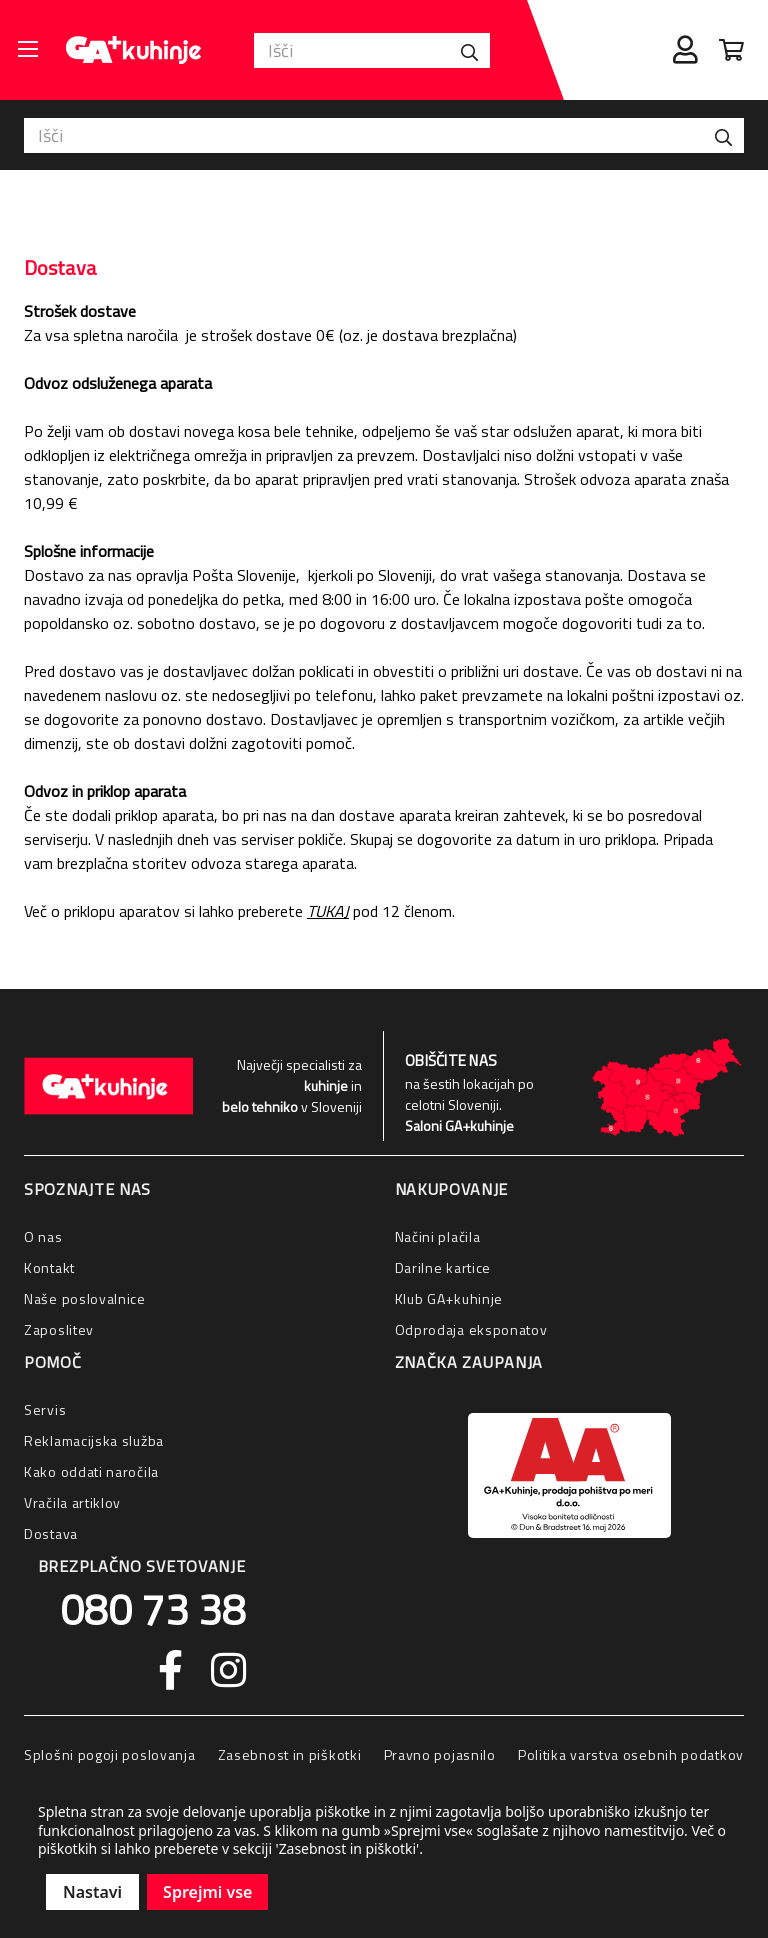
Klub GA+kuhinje (449, 1298)
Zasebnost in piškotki (290, 1754)
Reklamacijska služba (94, 1440)
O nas (43, 1236)
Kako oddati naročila (91, 1471)
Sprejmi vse (207, 1892)
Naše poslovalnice (85, 1298)
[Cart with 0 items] (731, 50)
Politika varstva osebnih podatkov (631, 1754)
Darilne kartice (443, 1267)
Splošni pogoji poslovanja (110, 1754)
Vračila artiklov (72, 1502)
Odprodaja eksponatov (471, 1329)
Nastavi (92, 1892)
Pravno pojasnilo (440, 1754)
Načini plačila (438, 1236)
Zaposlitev (59, 1329)
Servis (45, 1409)
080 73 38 (153, 1609)
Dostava (51, 1533)
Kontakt (49, 1267)
